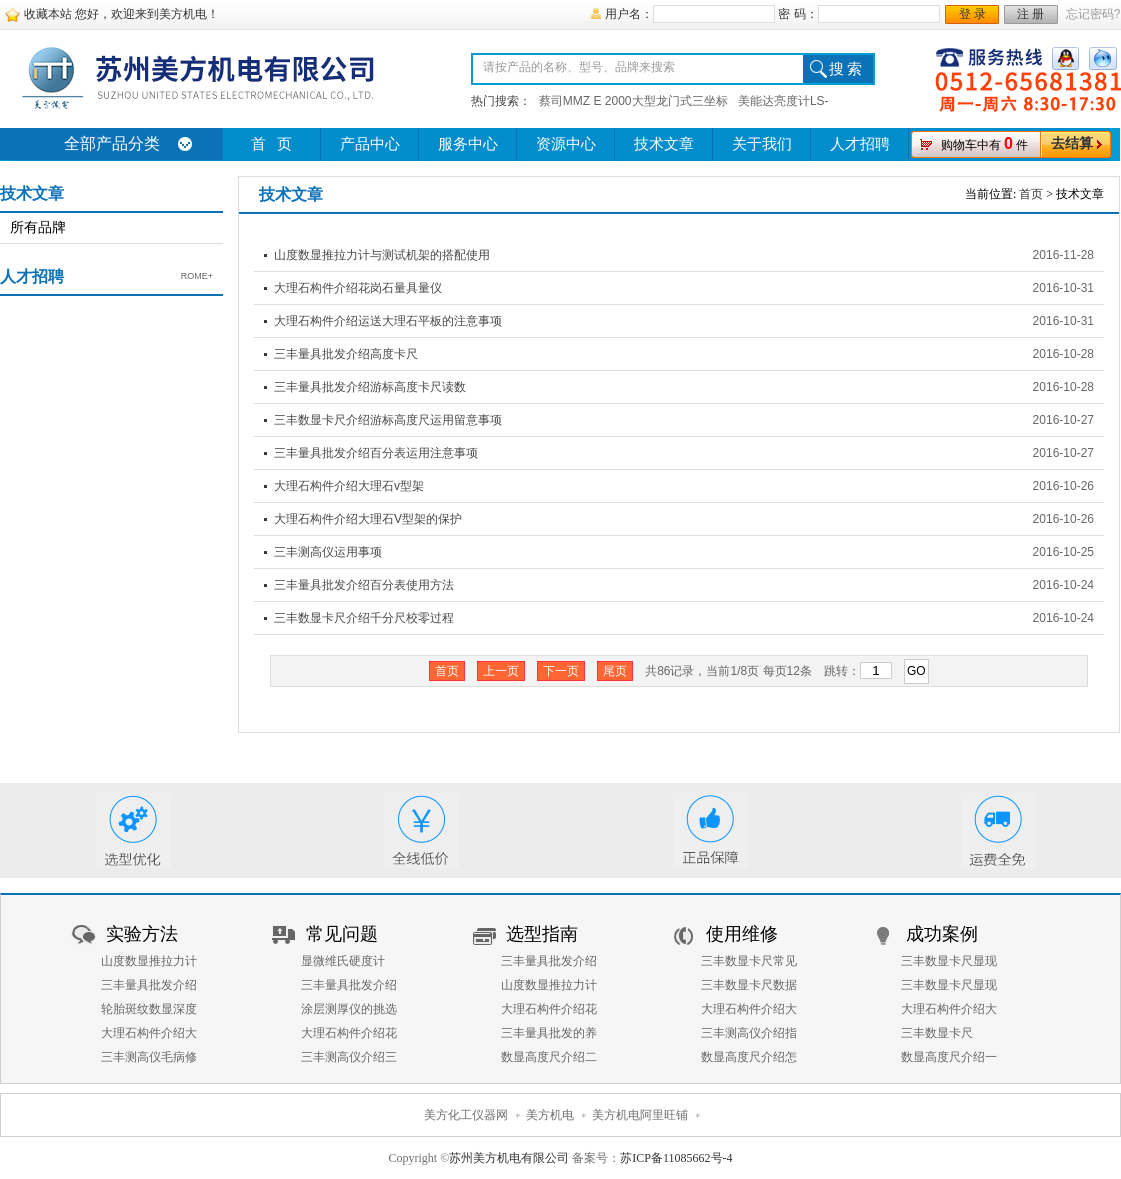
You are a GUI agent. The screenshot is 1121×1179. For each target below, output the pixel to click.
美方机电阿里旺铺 (640, 1115)
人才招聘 (860, 144)
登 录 (972, 14)
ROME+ (197, 276)
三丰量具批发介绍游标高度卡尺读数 (370, 387)
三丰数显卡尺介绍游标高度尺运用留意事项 (388, 420)
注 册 (1030, 14)
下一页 (561, 671)
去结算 (1072, 143)
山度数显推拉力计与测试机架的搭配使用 (382, 255)
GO (916, 671)
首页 (1031, 194)
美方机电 (550, 1115)
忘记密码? (1093, 14)
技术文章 (664, 144)
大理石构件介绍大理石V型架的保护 (368, 519)
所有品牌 (38, 227)
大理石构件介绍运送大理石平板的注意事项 (388, 321)
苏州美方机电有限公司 (509, 1158)
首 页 (271, 144)
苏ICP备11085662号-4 (676, 1158)
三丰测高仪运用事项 (328, 552)
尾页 (615, 671)
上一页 (501, 671)
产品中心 (370, 144)
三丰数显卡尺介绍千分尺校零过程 (364, 618)
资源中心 (566, 144)
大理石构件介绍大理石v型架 (349, 486)
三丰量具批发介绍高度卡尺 (346, 354)
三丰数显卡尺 (937, 1033)
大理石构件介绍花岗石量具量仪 (358, 288)
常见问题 (342, 934)
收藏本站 (48, 14)
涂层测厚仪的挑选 (349, 1009)
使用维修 (742, 934)
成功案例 (942, 934)
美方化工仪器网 (466, 1115)
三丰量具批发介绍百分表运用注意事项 (376, 453)
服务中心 (468, 144)
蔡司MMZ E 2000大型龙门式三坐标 (633, 101)
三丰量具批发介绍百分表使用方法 (364, 585)
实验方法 (142, 934)
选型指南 (542, 934)
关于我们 (762, 144)
